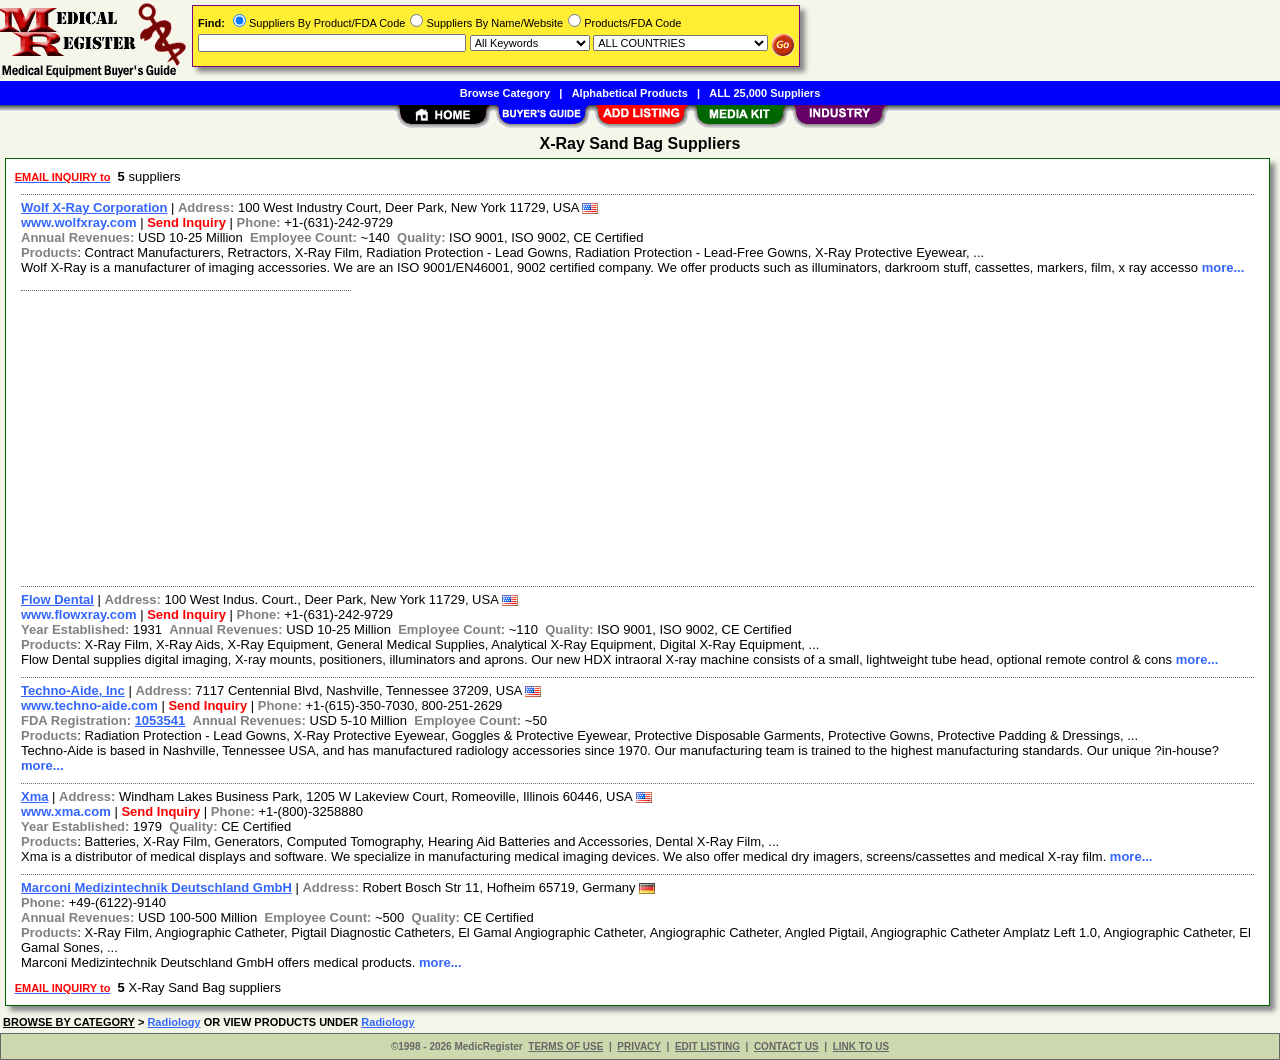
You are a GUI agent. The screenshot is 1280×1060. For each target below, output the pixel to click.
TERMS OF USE (565, 1046)
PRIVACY (639, 1046)
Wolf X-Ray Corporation (94, 207)
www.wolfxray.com (79, 222)
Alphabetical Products (630, 93)
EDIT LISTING (707, 1046)
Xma (34, 796)
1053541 (160, 720)
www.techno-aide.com (89, 705)
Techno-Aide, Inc (73, 690)
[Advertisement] (613, 436)
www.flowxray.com (79, 614)
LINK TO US (861, 1046)
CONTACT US (786, 1046)
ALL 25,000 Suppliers (764, 93)
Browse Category (505, 93)
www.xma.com (66, 811)
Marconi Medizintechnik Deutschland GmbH (156, 887)
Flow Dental (57, 599)
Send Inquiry (186, 222)
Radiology (173, 1022)
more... (1223, 267)
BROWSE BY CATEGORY (69, 1022)
